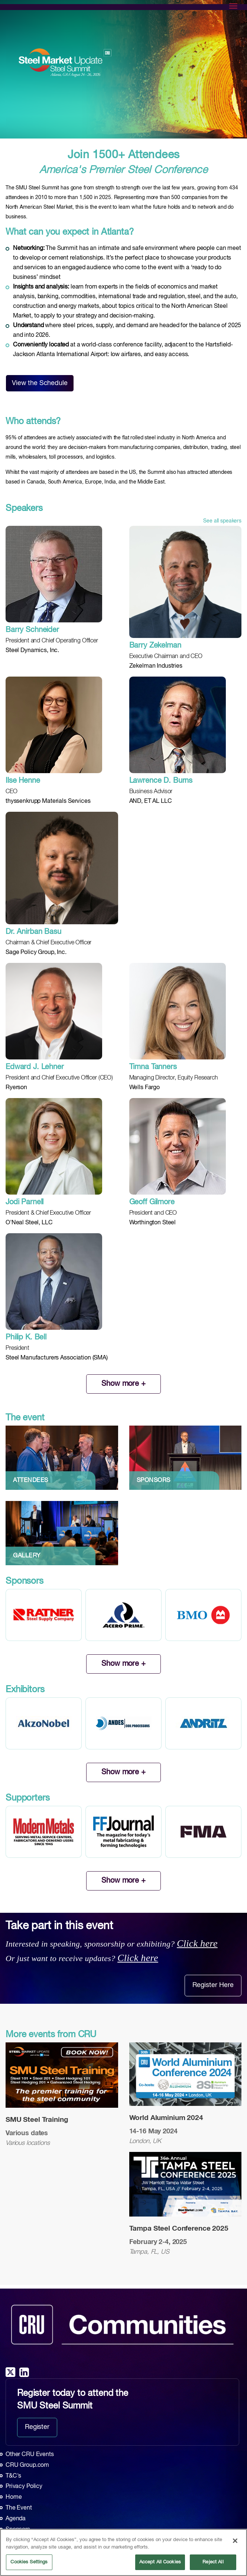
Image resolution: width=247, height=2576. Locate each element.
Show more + (123, 1384)
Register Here (213, 1985)
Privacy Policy (24, 2486)
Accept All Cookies (160, 2562)
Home (14, 2497)
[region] (123, 2552)
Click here (197, 1943)
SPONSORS (153, 1481)
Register (37, 2427)
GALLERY (26, 1556)
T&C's (13, 2476)
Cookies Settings (29, 2562)
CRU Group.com (27, 2465)
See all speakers (222, 521)
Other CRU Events (30, 2455)
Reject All (212, 2562)
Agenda (16, 2519)
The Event (19, 2508)
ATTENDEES (30, 1481)
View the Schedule (40, 383)
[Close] (235, 2541)
